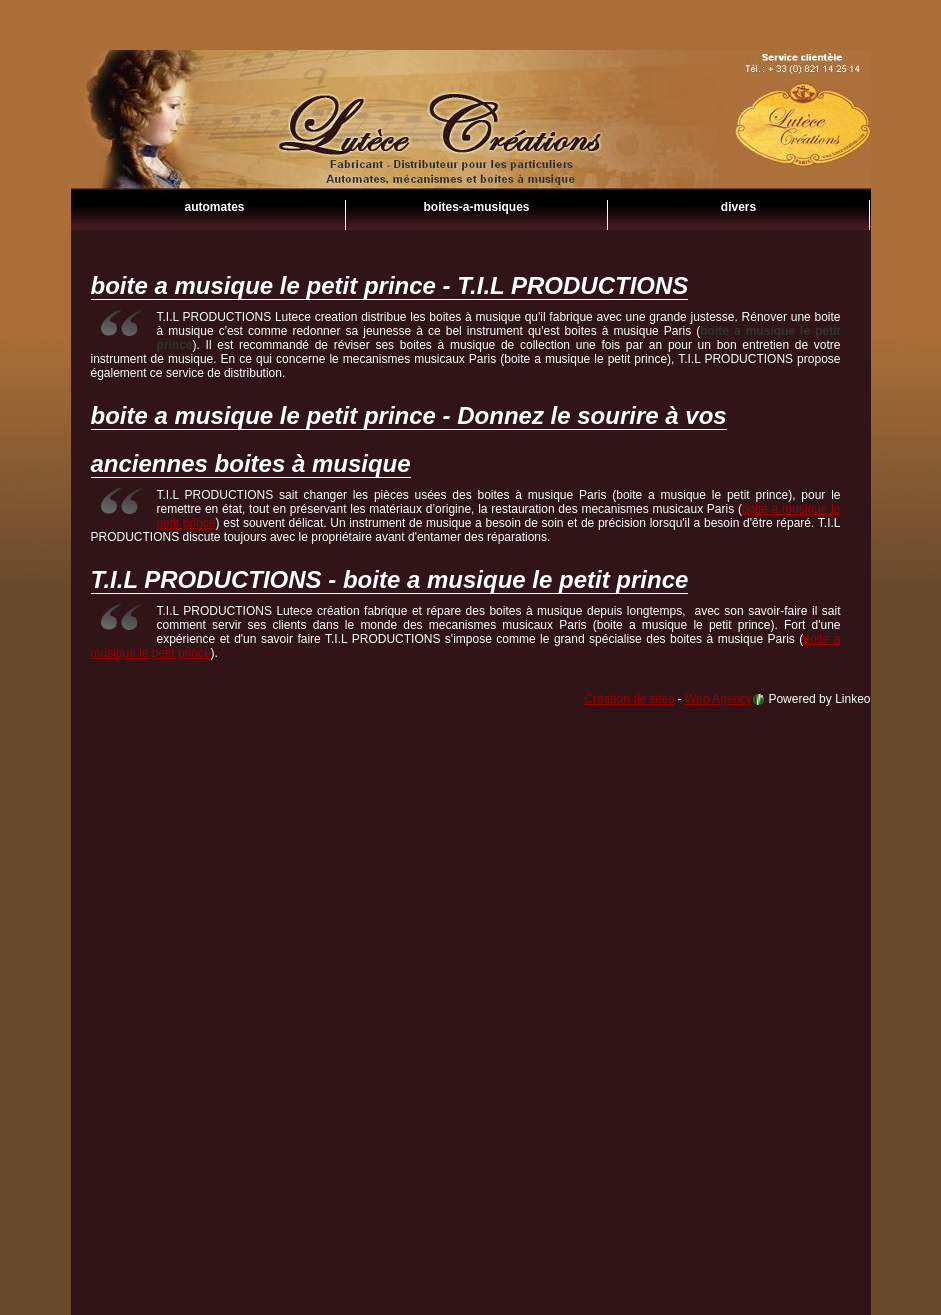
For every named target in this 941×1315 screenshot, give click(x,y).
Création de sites (629, 699)
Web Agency (718, 699)
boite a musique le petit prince (471, 150)
